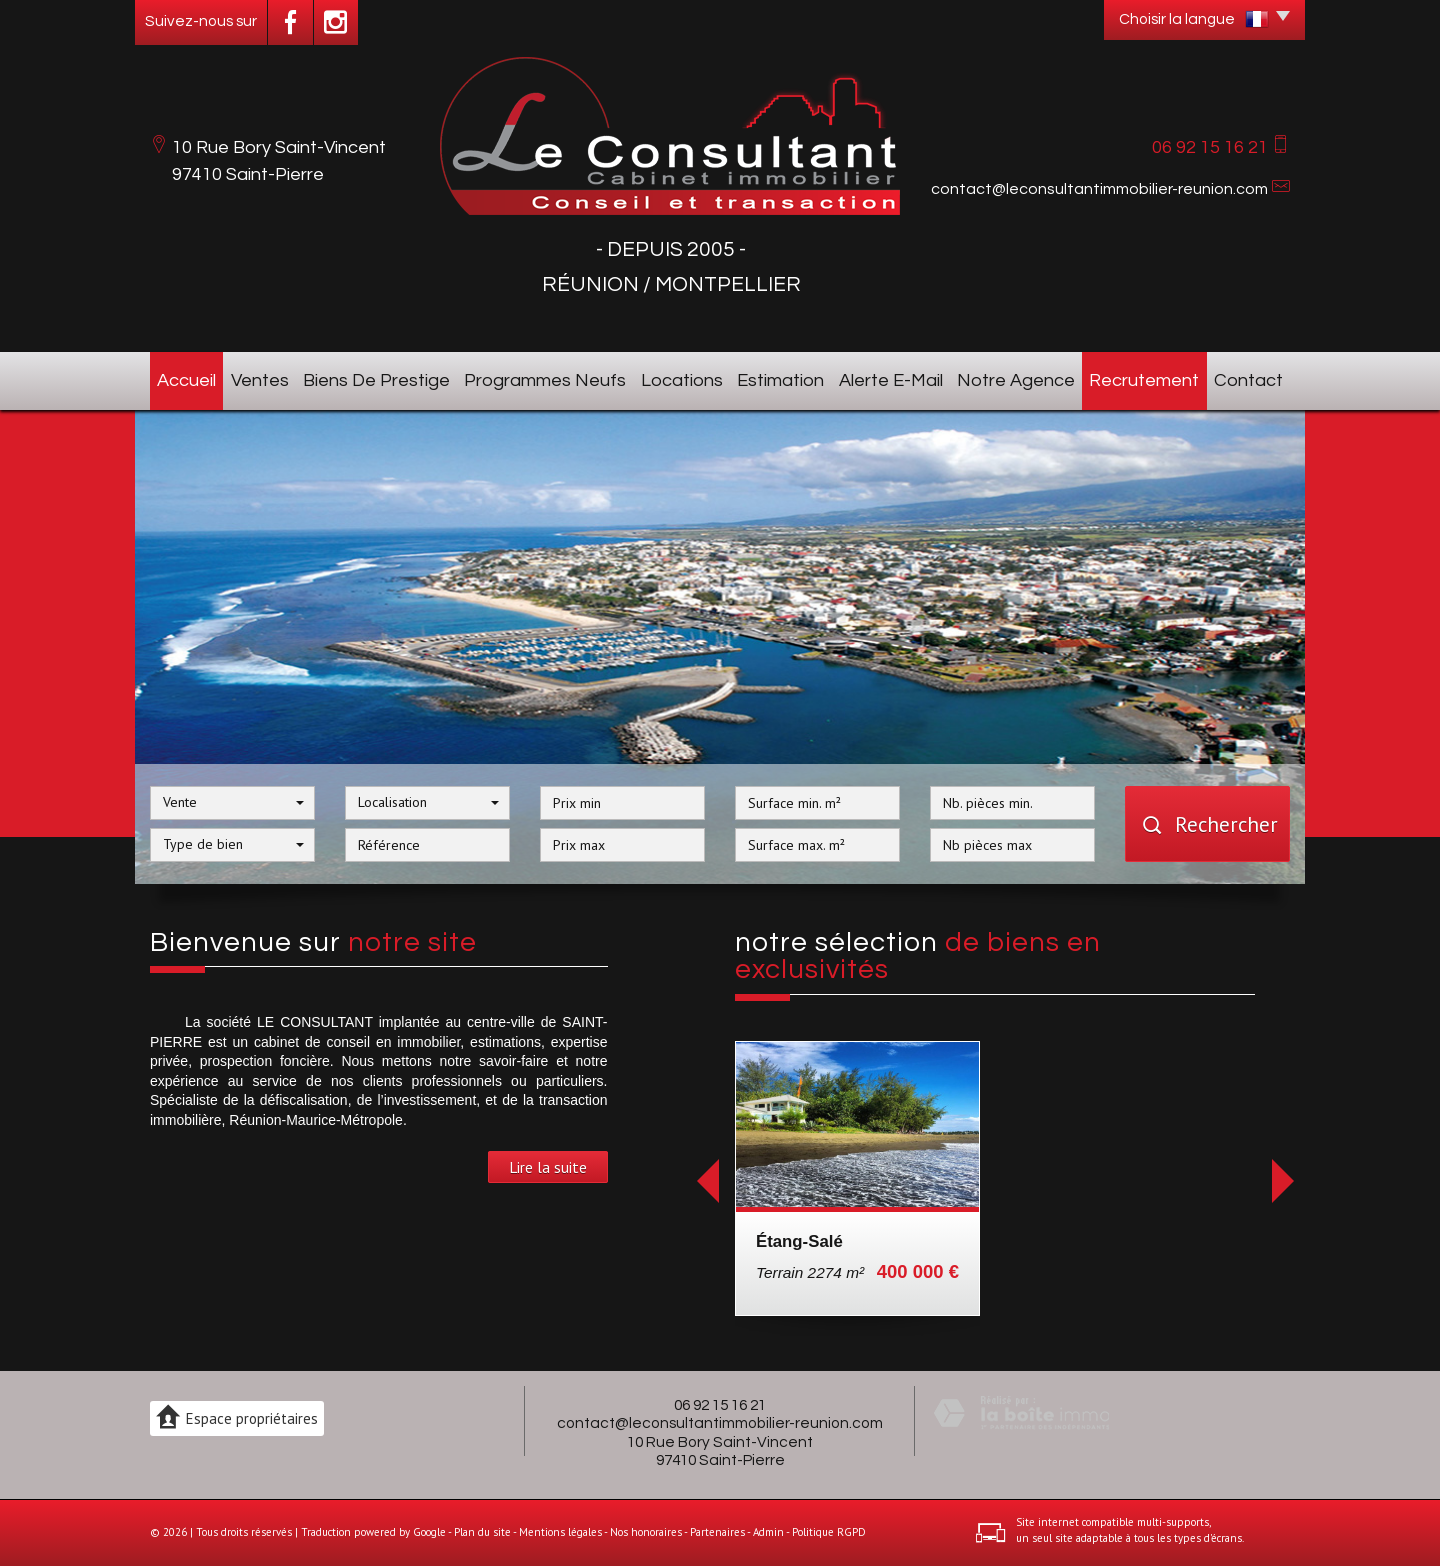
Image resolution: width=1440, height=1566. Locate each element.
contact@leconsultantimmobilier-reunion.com (1099, 189)
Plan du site (482, 1532)
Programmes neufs (545, 380)
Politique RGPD (829, 1532)
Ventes (260, 380)
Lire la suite (548, 1167)
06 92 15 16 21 (720, 1405)
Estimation (780, 380)
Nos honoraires (646, 1532)
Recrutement (1144, 380)
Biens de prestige (376, 380)
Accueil (186, 380)
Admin (768, 1532)
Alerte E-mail (891, 380)
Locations (682, 380)
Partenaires (717, 1532)
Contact (1248, 380)
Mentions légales (560, 1532)
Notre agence (1016, 380)
